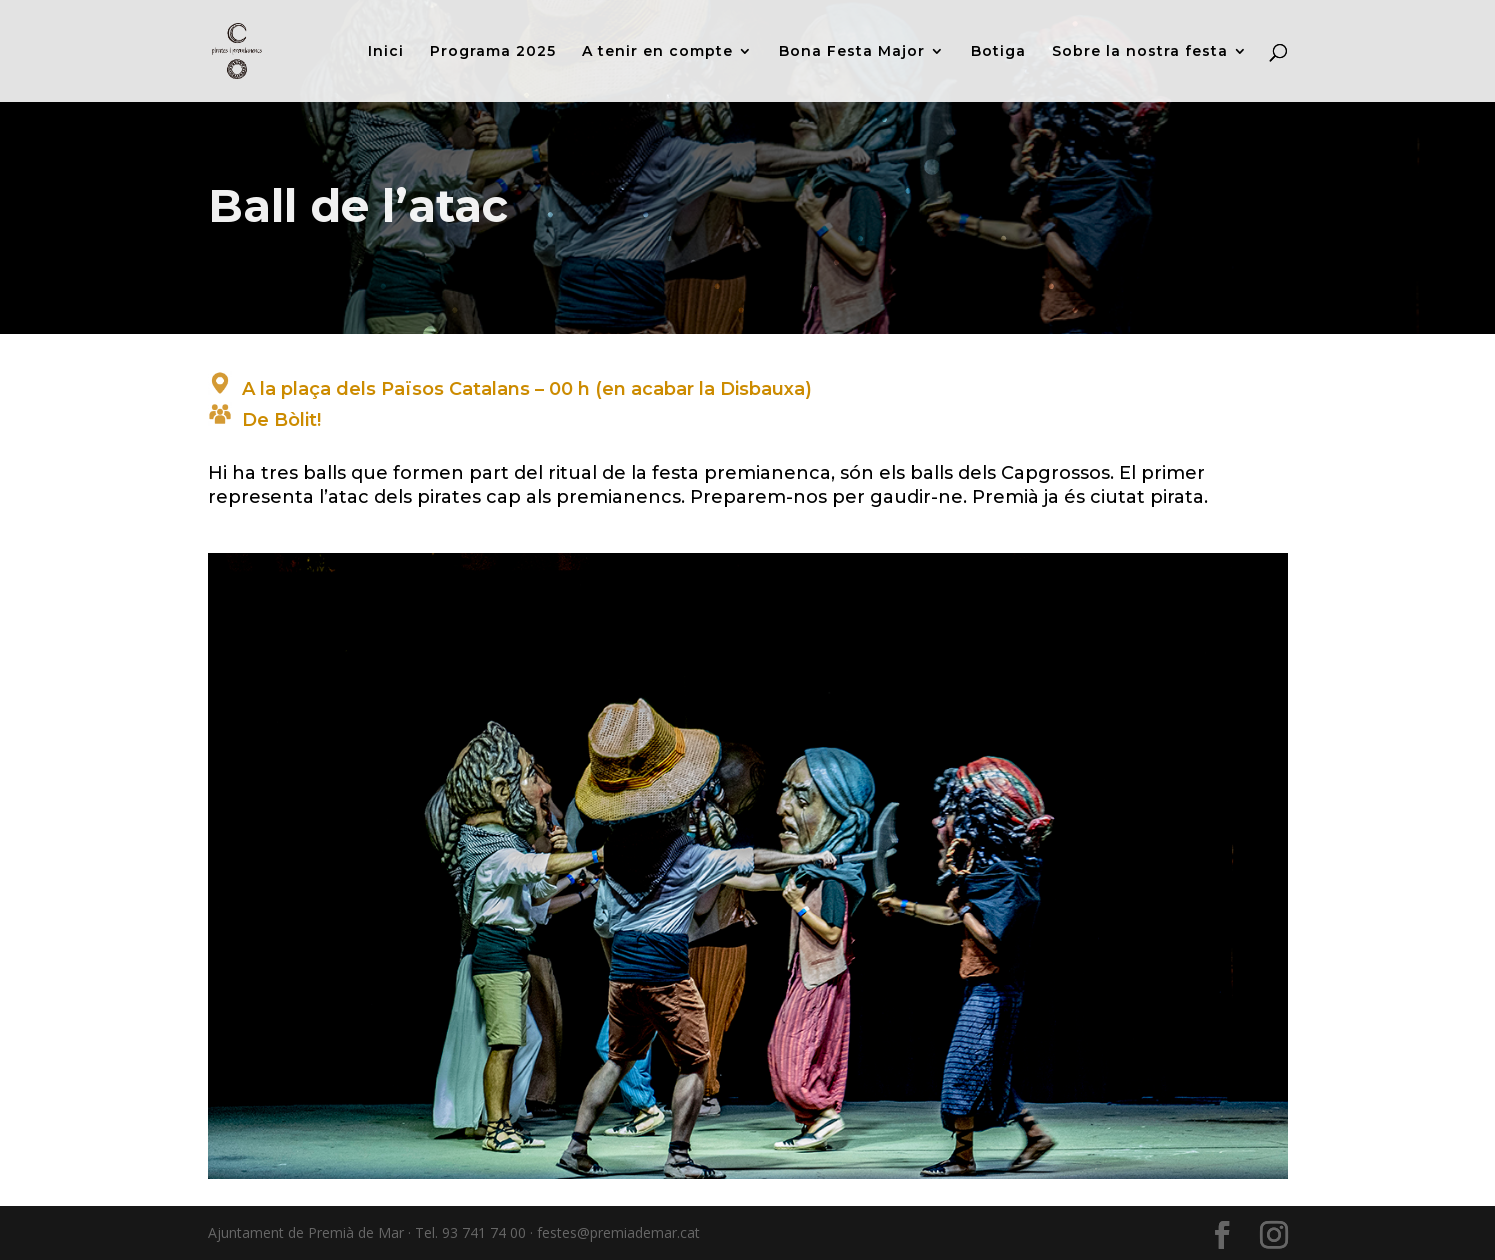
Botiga (998, 52)
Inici (386, 52)
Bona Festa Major (852, 52)
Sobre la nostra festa (1140, 52)
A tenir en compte (657, 52)
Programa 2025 (493, 52)
